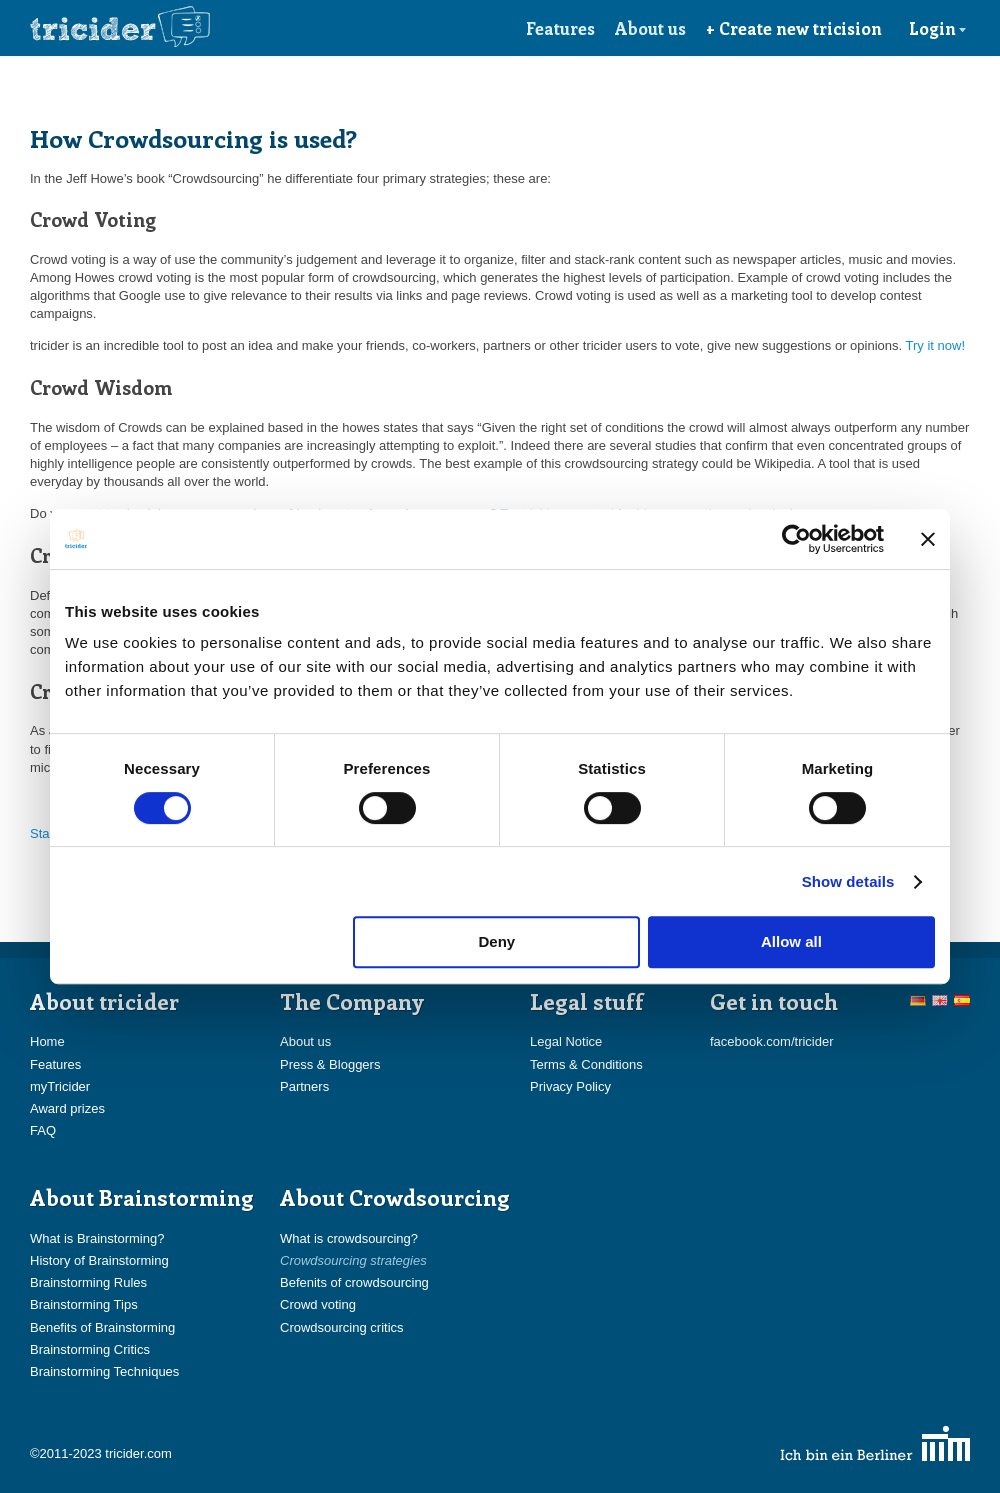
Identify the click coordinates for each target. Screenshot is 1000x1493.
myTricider (60, 1086)
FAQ (43, 1130)
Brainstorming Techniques (104, 1371)
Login (938, 28)
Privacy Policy (570, 1086)
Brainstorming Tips (84, 1304)
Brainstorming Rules (88, 1282)
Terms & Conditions (586, 1064)
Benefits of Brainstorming (102, 1327)
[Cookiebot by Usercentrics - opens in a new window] (796, 539)
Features (560, 28)
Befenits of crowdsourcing (354, 1282)
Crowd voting (318, 1304)
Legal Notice (566, 1041)
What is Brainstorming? (97, 1238)
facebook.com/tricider (772, 1041)
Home (47, 1041)
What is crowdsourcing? (349, 1238)
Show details (848, 881)
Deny (497, 941)
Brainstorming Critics (90, 1349)
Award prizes (67, 1108)
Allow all (791, 941)
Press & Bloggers (330, 1064)
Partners (304, 1086)
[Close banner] (928, 539)
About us (650, 28)
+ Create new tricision (794, 28)
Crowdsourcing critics (342, 1327)
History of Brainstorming (99, 1260)
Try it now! (935, 345)
